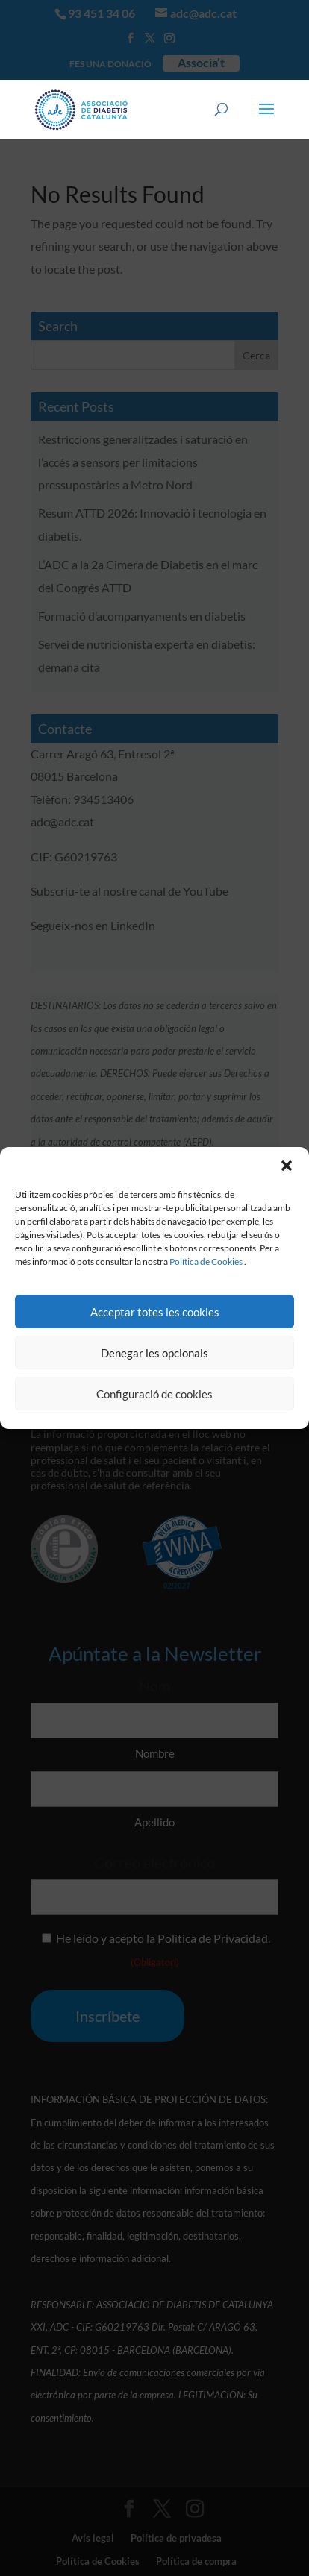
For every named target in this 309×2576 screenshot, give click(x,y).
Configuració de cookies (154, 1394)
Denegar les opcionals (154, 1353)
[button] (286, 1165)
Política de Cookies (206, 1261)
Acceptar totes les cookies (154, 1312)
